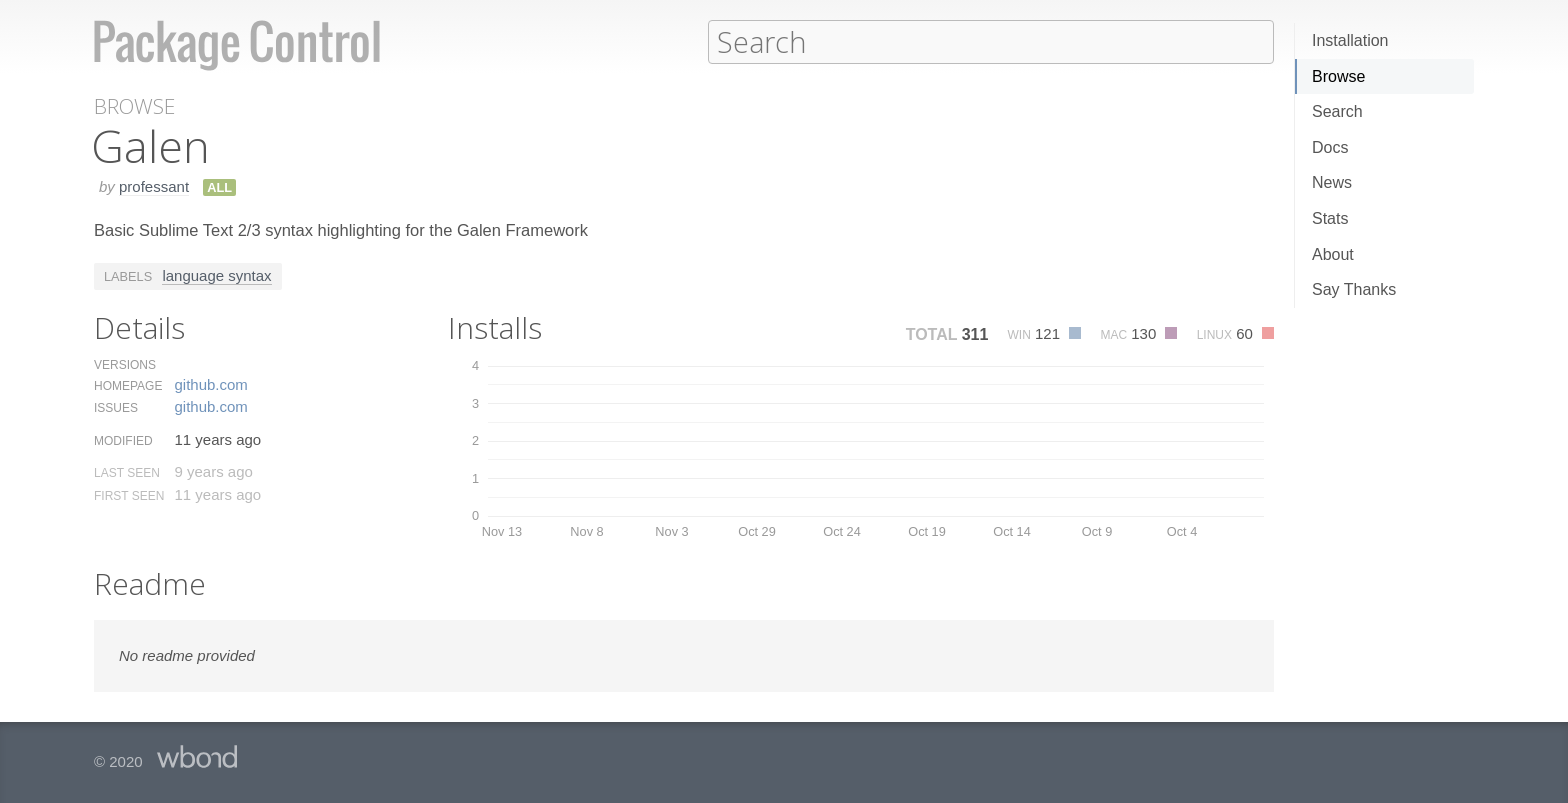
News (1332, 182)
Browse (1338, 76)
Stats (1330, 218)
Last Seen (127, 472)
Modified (123, 440)
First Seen (129, 495)
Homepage (128, 385)
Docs (1330, 147)
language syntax (216, 274)
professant (154, 185)
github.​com (210, 383)
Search (1337, 111)
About (1333, 254)
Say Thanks (1354, 289)
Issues (116, 407)
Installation (1350, 40)
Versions (125, 364)
